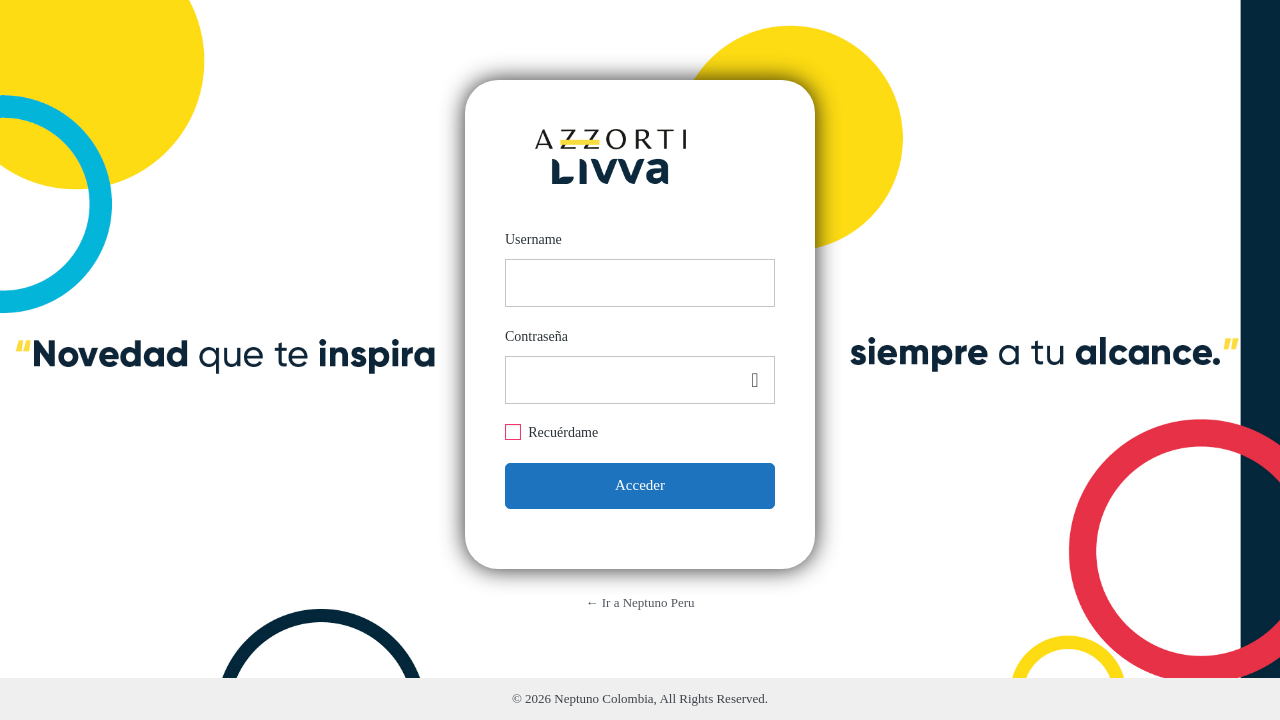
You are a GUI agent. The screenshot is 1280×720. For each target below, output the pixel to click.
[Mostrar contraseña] (755, 380)
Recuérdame (563, 432)
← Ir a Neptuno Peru (639, 602)
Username (533, 239)
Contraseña (536, 336)
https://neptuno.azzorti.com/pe (610, 150)
